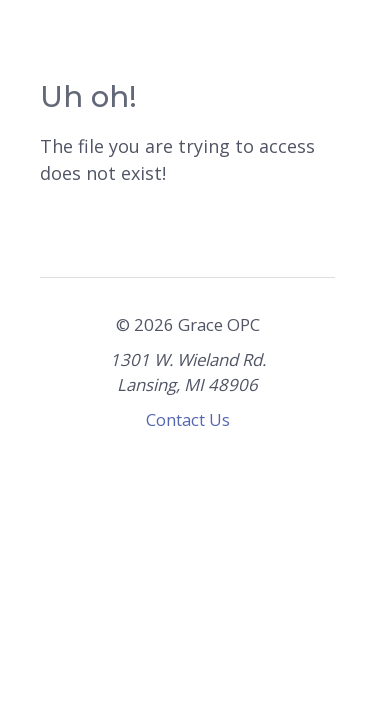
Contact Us (188, 419)
